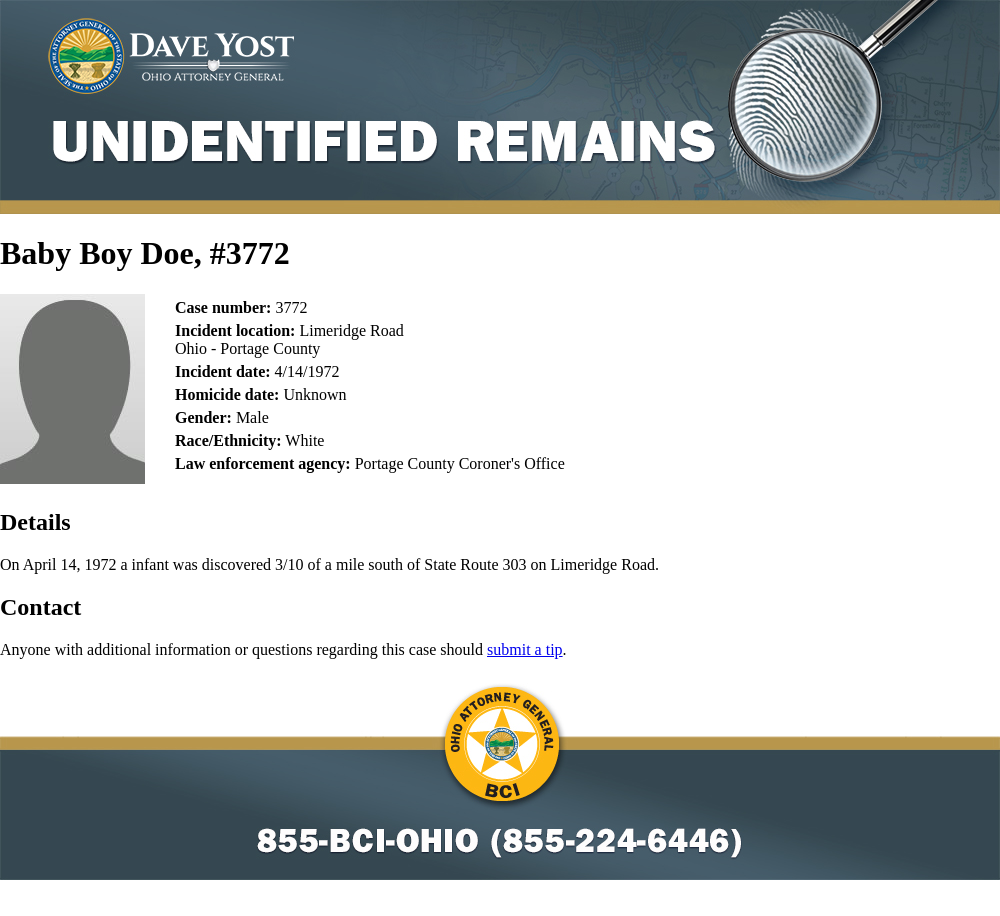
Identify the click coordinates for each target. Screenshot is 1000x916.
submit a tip (525, 649)
